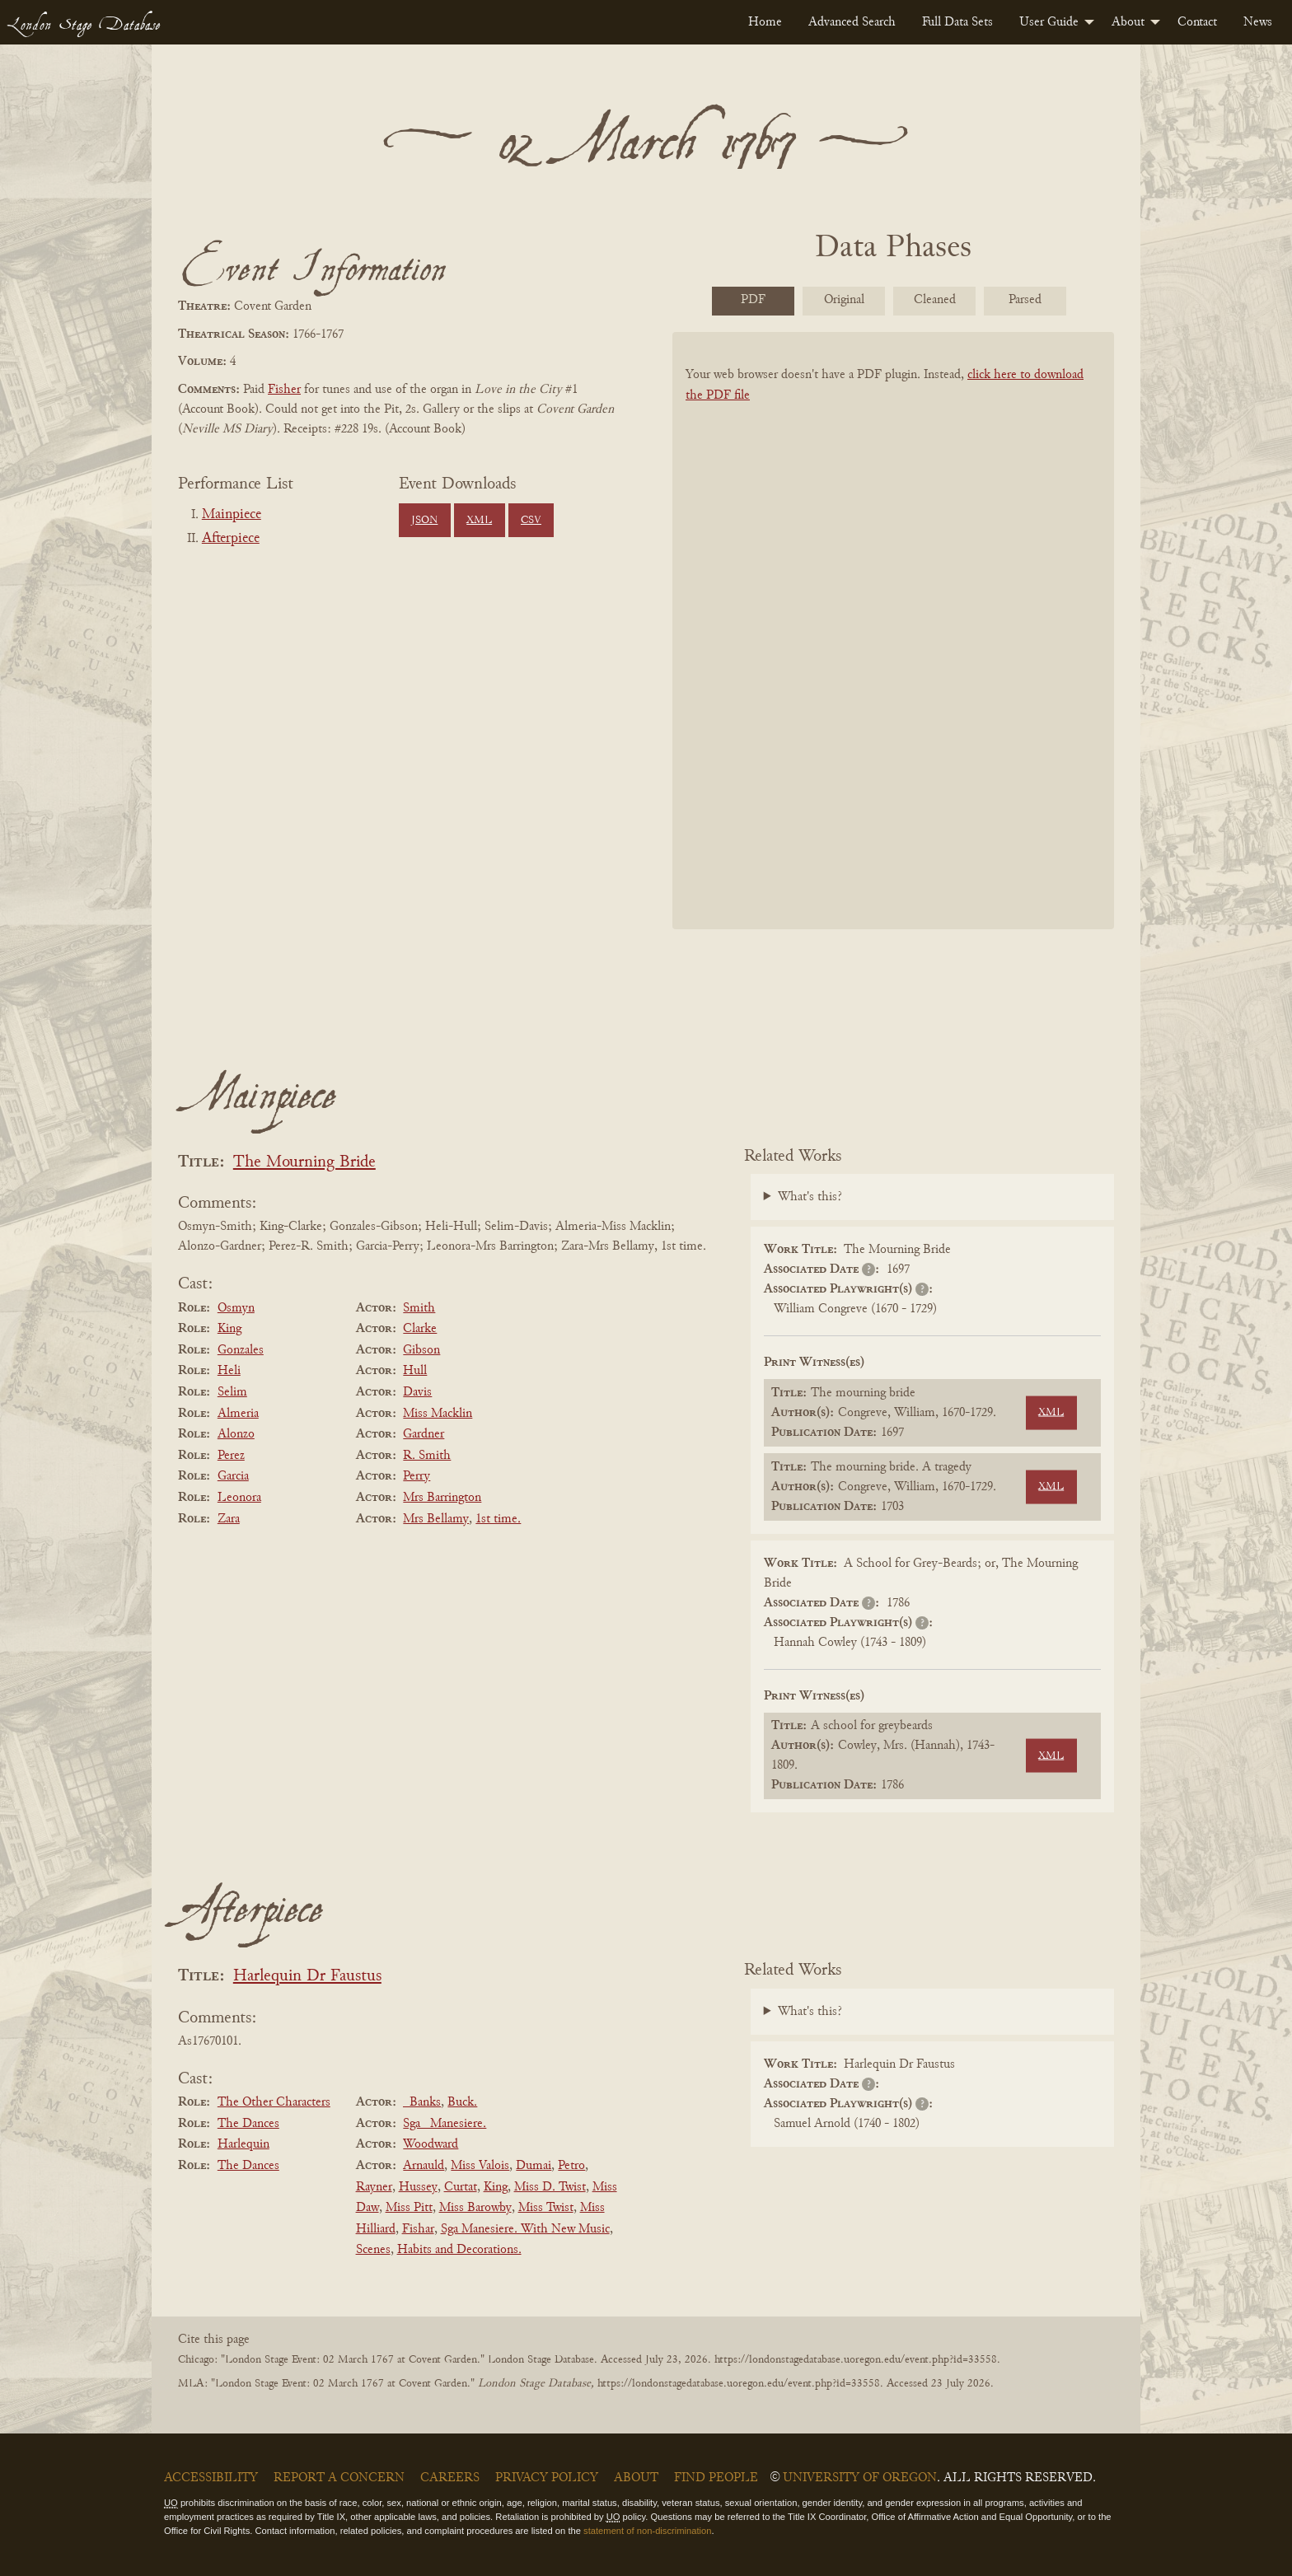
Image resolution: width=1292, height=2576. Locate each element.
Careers (450, 2478)
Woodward (430, 2144)
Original (844, 299)
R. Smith (427, 1455)
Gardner (423, 1434)
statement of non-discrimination (647, 2531)
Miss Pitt (409, 2207)
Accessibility (211, 2478)
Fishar (418, 2229)
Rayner (374, 2187)
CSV (531, 520)
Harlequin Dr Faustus (307, 1976)
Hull (415, 1370)
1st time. (498, 1519)
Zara (229, 1519)
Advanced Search (852, 22)
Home (765, 22)
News (1257, 22)
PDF (753, 299)
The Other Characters (274, 2102)
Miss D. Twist (550, 2187)
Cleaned (935, 299)
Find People (716, 2478)
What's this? (810, 1197)
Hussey (418, 2187)
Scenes (373, 2249)
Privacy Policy (546, 2478)
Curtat (460, 2187)
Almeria (238, 1413)
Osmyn (236, 1308)
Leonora (239, 1497)
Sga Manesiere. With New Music (525, 2229)
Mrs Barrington (442, 1497)
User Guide (1049, 22)
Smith (419, 1308)
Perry (416, 1476)
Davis (417, 1392)
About (1128, 22)
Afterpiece (231, 538)
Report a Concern (339, 2478)
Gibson (421, 1350)
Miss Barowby (475, 2207)
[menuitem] (765, 22)
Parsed (1025, 299)
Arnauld (423, 2165)
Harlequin (243, 2144)
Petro (571, 2165)
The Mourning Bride (304, 1162)
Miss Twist (545, 2207)
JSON (424, 520)
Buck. (462, 2102)
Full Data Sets (957, 22)
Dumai (533, 2165)
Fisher (284, 389)
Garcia (233, 1476)
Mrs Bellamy (436, 1519)
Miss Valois (480, 2165)
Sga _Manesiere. (444, 2123)
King (229, 1328)
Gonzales (241, 1350)
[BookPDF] (893, 652)
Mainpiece (231, 514)
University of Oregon (860, 2478)
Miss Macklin (437, 1413)
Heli (229, 1370)
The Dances (248, 2123)
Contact (1197, 22)
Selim (232, 1392)
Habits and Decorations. (459, 2249)
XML (479, 520)
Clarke (420, 1328)
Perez (231, 1455)
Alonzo (236, 1434)
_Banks (422, 2102)
